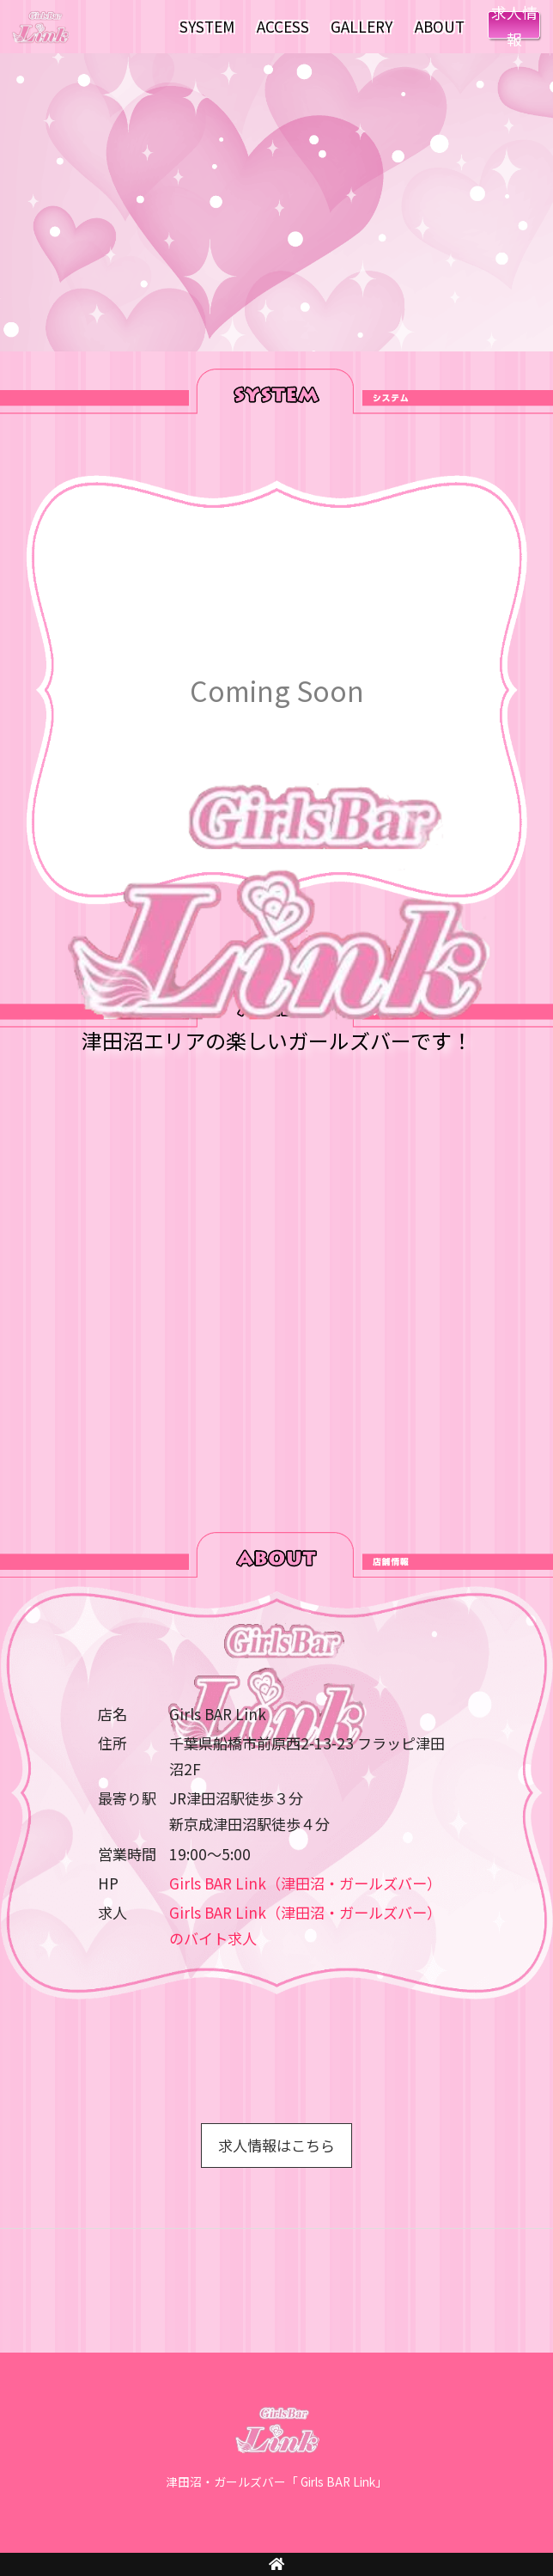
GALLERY (361, 26)
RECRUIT (514, 26)
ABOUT (440, 26)
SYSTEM (206, 26)
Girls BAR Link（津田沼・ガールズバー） (305, 1883)
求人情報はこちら (276, 2145)
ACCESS (283, 26)
